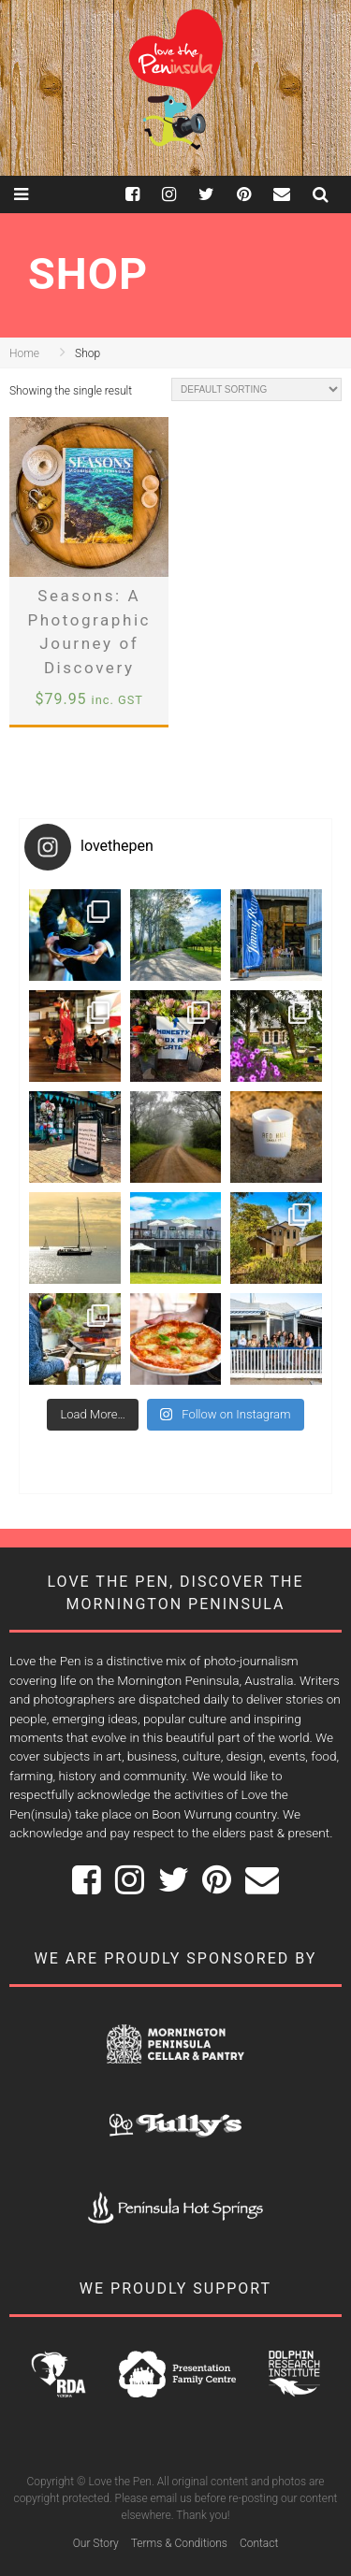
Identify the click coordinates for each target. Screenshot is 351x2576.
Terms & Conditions (179, 2543)
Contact (259, 2543)
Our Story (96, 2543)
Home (24, 353)
